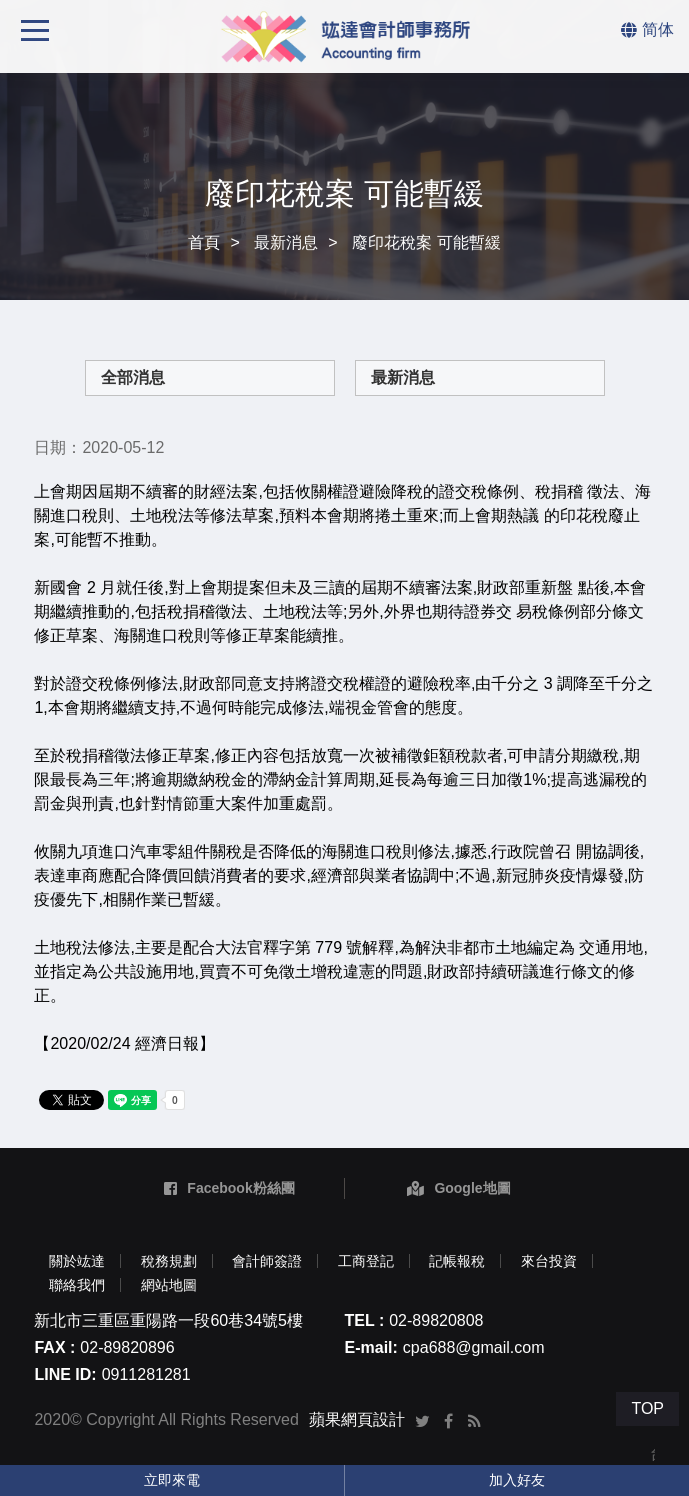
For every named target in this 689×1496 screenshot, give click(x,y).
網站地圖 (169, 1285)
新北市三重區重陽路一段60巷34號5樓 (168, 1320)
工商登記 (366, 1261)
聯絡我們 (77, 1285)
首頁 (204, 242)
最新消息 (286, 242)
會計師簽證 (267, 1261)
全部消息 (133, 377)
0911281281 (146, 1374)
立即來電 (172, 1480)
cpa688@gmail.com (474, 1347)
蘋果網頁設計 (357, 1419)
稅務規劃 (169, 1261)
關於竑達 (77, 1261)
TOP (647, 1408)
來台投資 (549, 1261)
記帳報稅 (457, 1261)
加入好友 (517, 1480)
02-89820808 (436, 1320)
